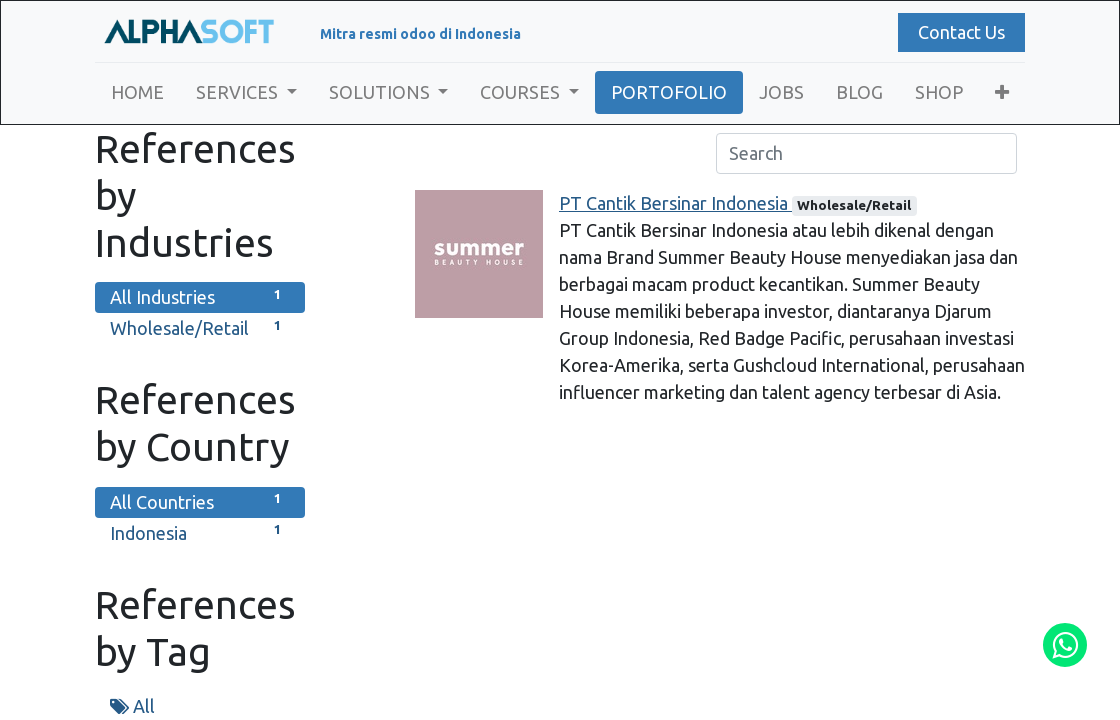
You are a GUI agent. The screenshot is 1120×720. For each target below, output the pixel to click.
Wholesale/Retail (200, 326)
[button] (1002, 92)
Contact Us (961, 32)
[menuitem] (137, 92)
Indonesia (200, 531)
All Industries (200, 295)
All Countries (200, 500)
